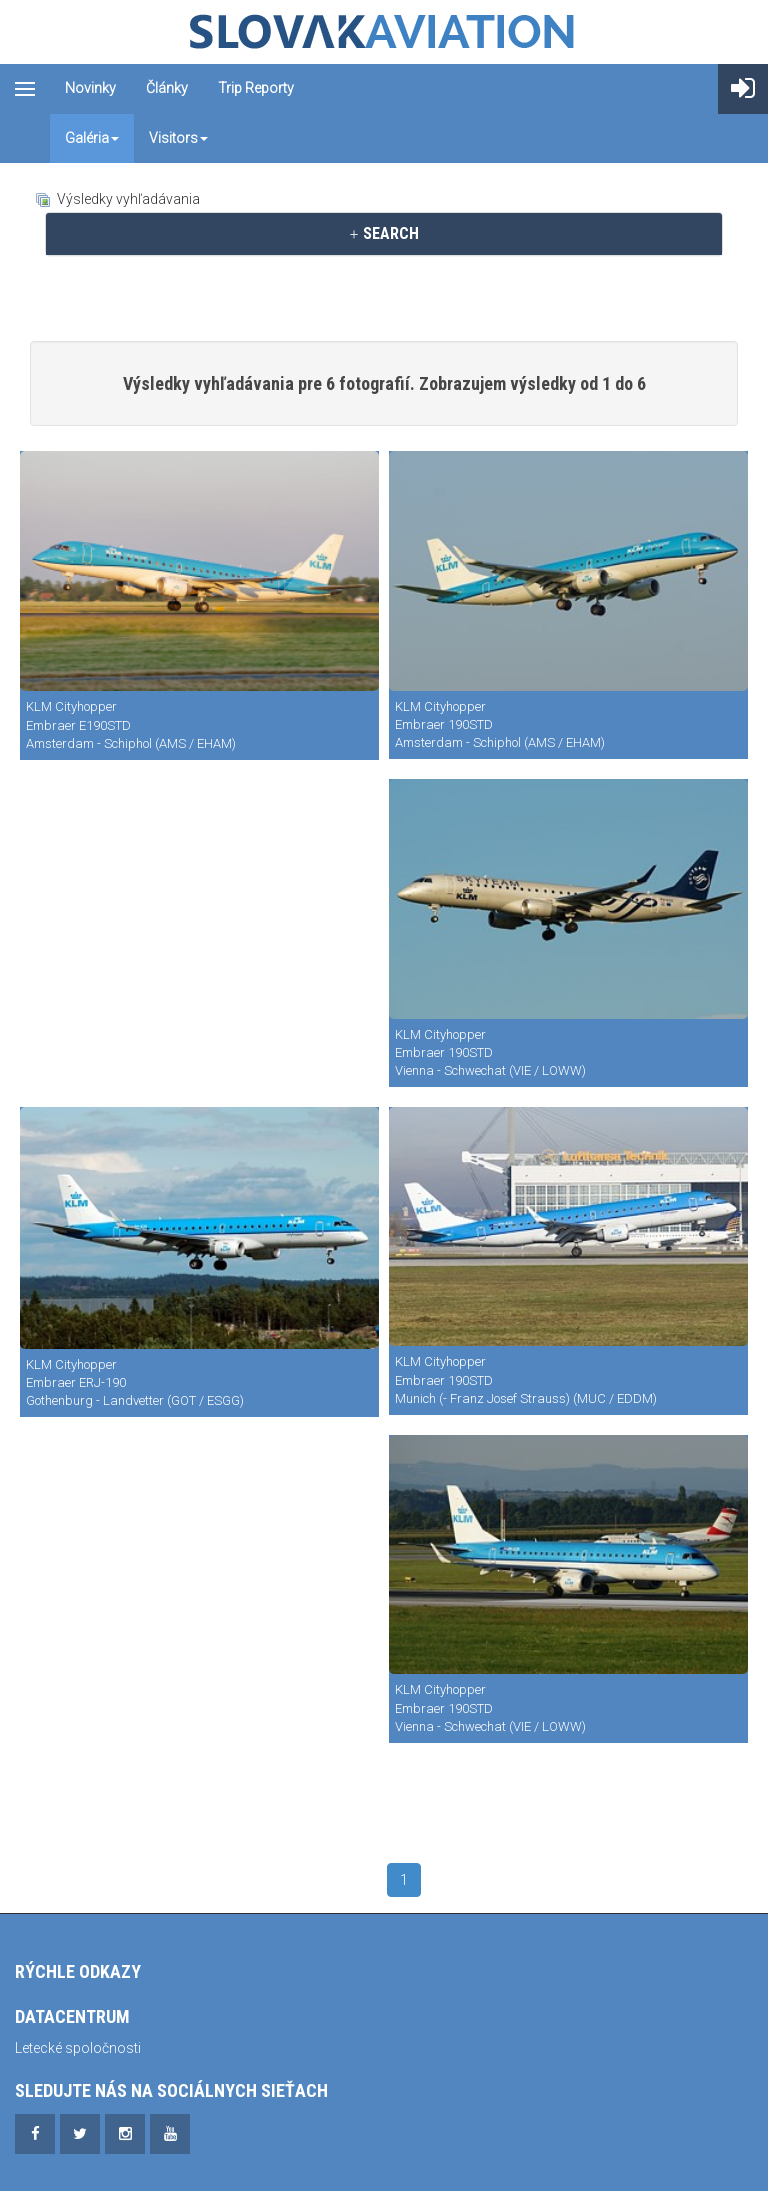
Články (167, 88)
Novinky (90, 88)
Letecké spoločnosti (78, 2048)
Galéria (92, 138)
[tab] (384, 234)
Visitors (178, 138)
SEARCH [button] (383, 233)
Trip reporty (256, 88)
